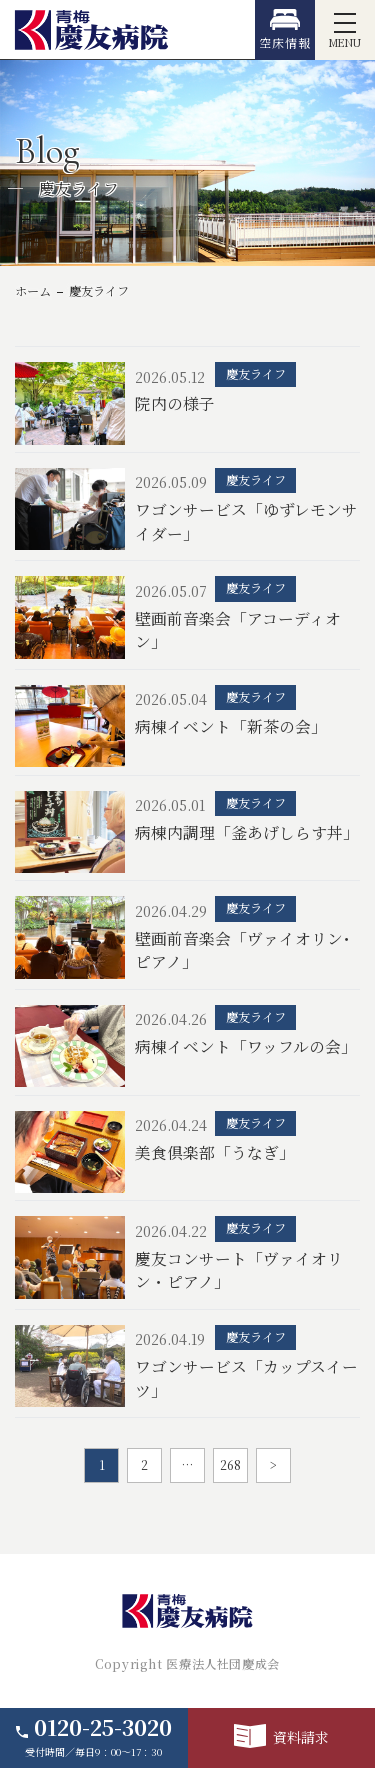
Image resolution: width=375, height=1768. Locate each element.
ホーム (33, 291)
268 (230, 1465)
